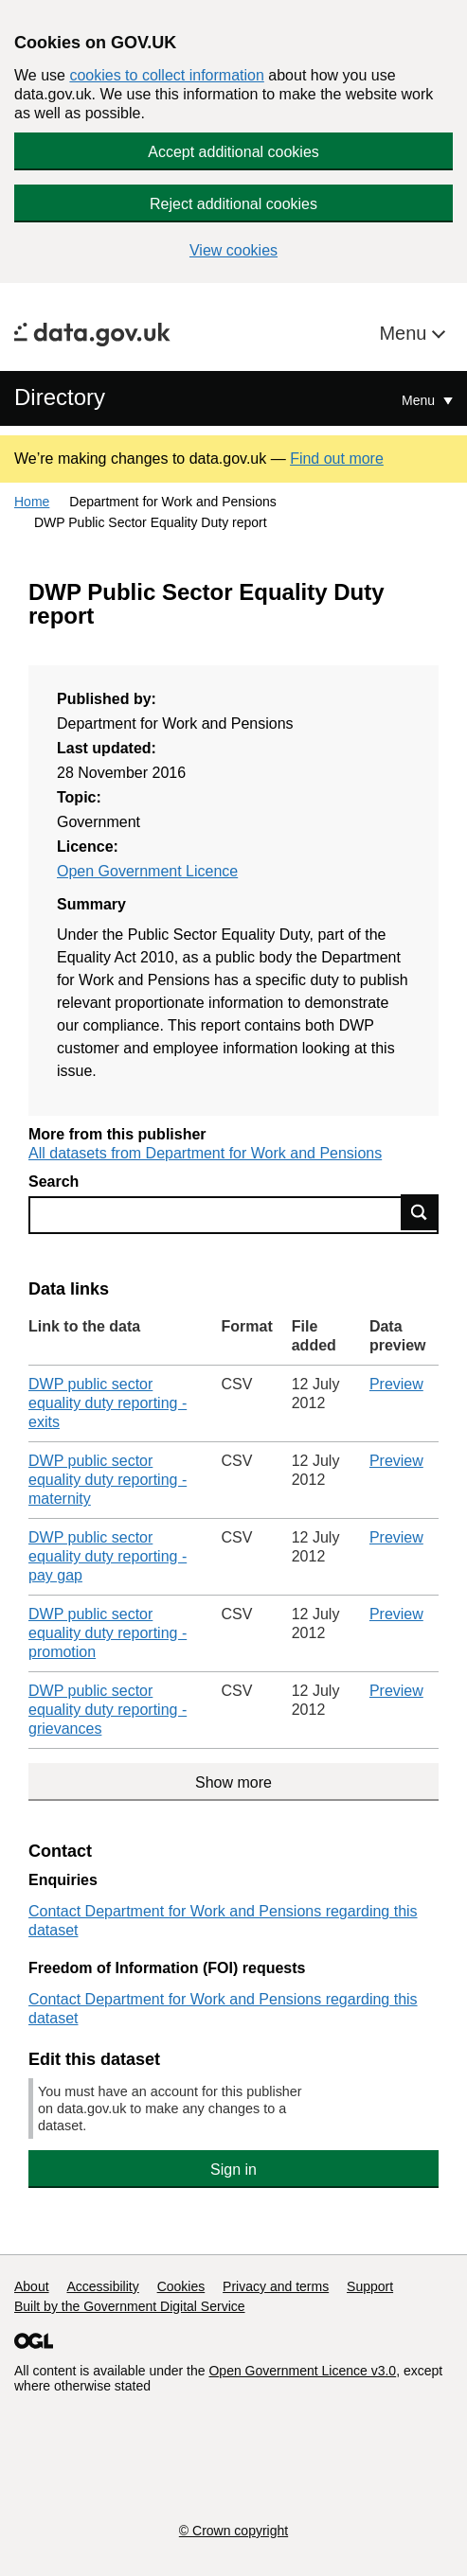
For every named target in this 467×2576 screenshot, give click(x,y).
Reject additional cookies (233, 204)
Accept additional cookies (233, 152)
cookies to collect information (166, 75)
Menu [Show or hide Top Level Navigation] (420, 400)
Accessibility (102, 2286)
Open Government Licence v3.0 (302, 2370)
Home (31, 501)
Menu (405, 333)
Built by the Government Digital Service (129, 2306)
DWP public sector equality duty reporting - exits (107, 1403)
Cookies (181, 2286)
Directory (59, 397)
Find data (420, 1212)
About (31, 2286)
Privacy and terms (276, 2286)
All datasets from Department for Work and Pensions (205, 1153)
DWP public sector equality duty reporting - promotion (107, 1633)
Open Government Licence (147, 871)
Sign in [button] (233, 2169)
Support (370, 2286)
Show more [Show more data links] (233, 1782)
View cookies (233, 250)
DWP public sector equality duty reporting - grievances (107, 1710)
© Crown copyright (233, 2530)
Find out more (337, 458)
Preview (396, 1384)
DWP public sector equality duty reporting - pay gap (107, 1556)
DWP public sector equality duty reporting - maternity (107, 1480)
